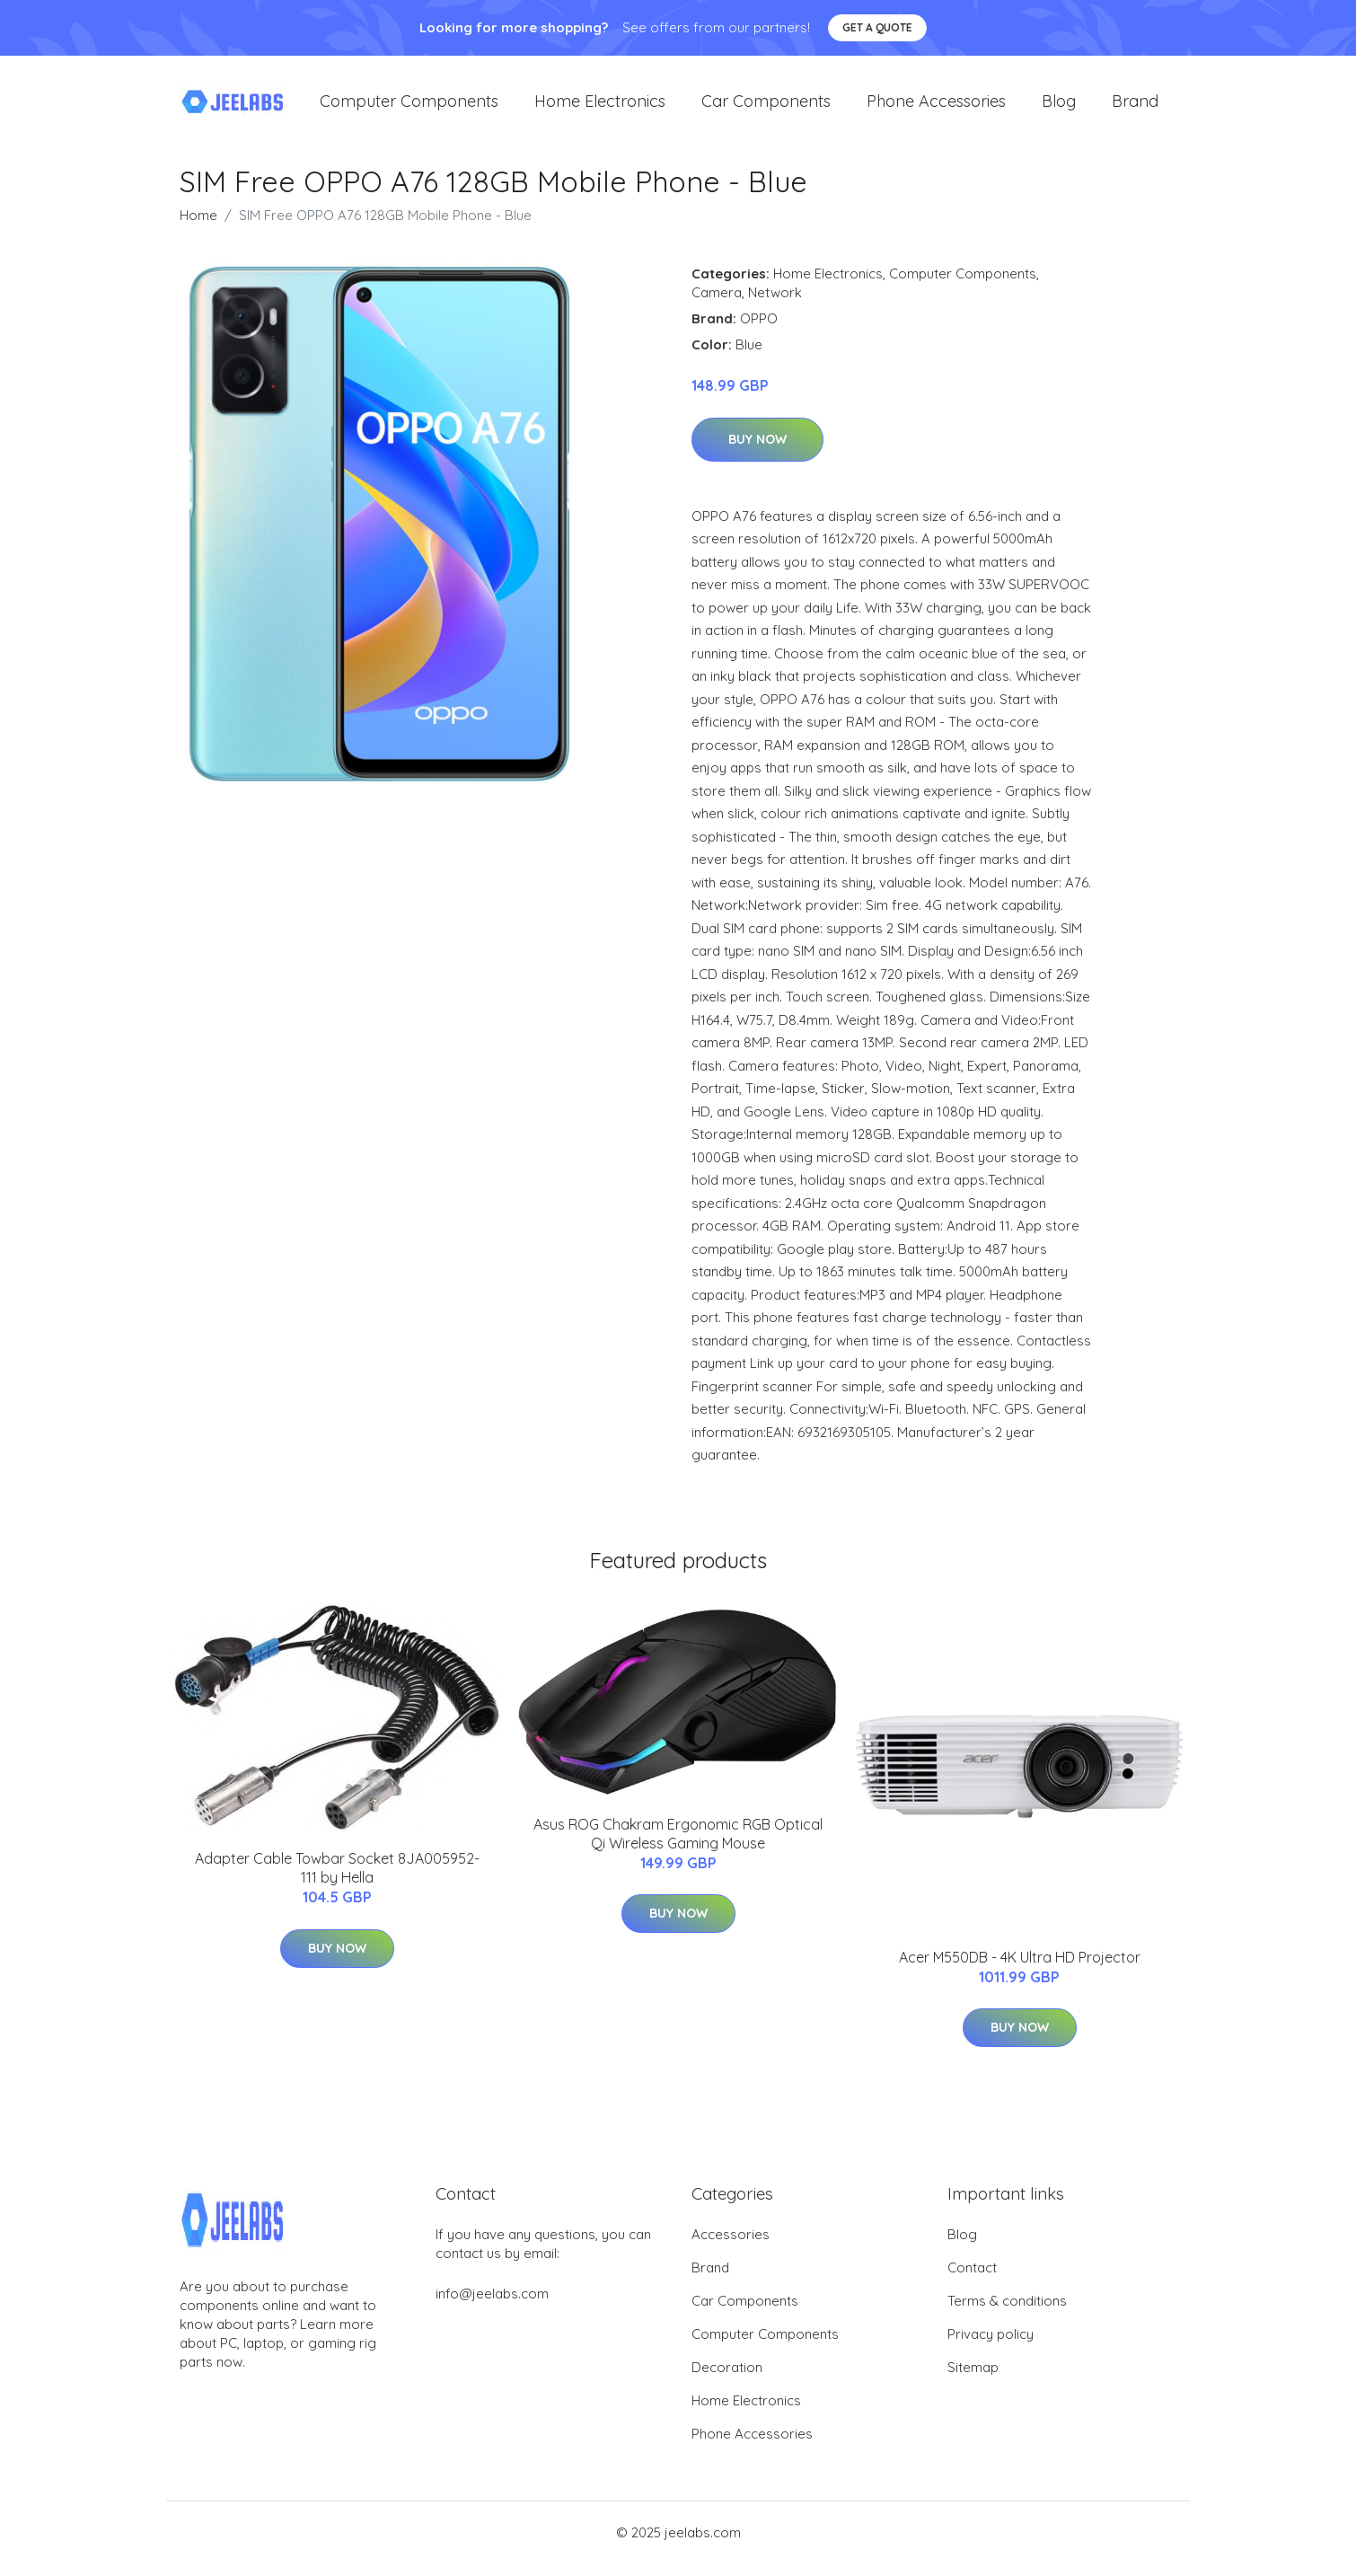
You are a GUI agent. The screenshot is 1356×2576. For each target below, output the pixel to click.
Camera (716, 304)
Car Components (766, 107)
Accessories (730, 2246)
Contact (972, 2280)
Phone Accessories (936, 107)
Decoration (726, 2379)
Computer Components (409, 107)
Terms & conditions (1007, 2313)
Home (198, 227)
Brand (1135, 107)
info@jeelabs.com (492, 2306)
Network (775, 304)
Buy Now (757, 452)
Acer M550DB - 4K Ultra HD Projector (1019, 1970)
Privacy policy (990, 2346)
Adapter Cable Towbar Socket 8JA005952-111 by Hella (337, 1880)
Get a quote (877, 27)
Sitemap (973, 2379)
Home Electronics (599, 107)
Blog (1059, 107)
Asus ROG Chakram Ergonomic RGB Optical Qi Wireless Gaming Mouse (678, 1846)
